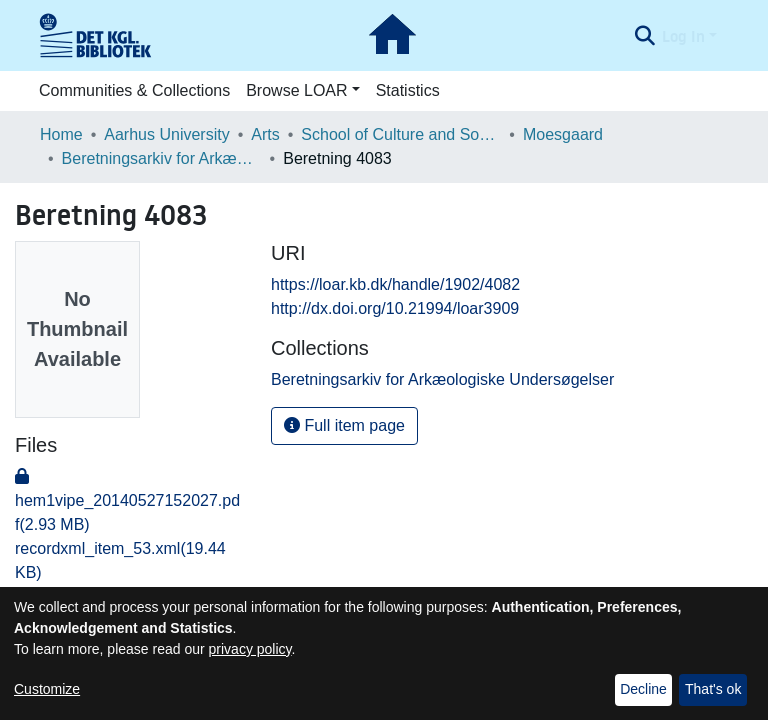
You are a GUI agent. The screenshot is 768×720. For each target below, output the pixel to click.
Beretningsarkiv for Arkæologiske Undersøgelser (162, 158)
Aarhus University (166, 134)
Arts (265, 134)
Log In (683, 36)
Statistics (408, 90)
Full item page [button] (344, 425)
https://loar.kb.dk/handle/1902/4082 (395, 284)
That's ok (713, 689)
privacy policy (250, 649)
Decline (643, 689)
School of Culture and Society (401, 134)
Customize (47, 689)
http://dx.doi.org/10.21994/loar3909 (395, 308)
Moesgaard (563, 134)
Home (61, 134)
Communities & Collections (134, 90)
